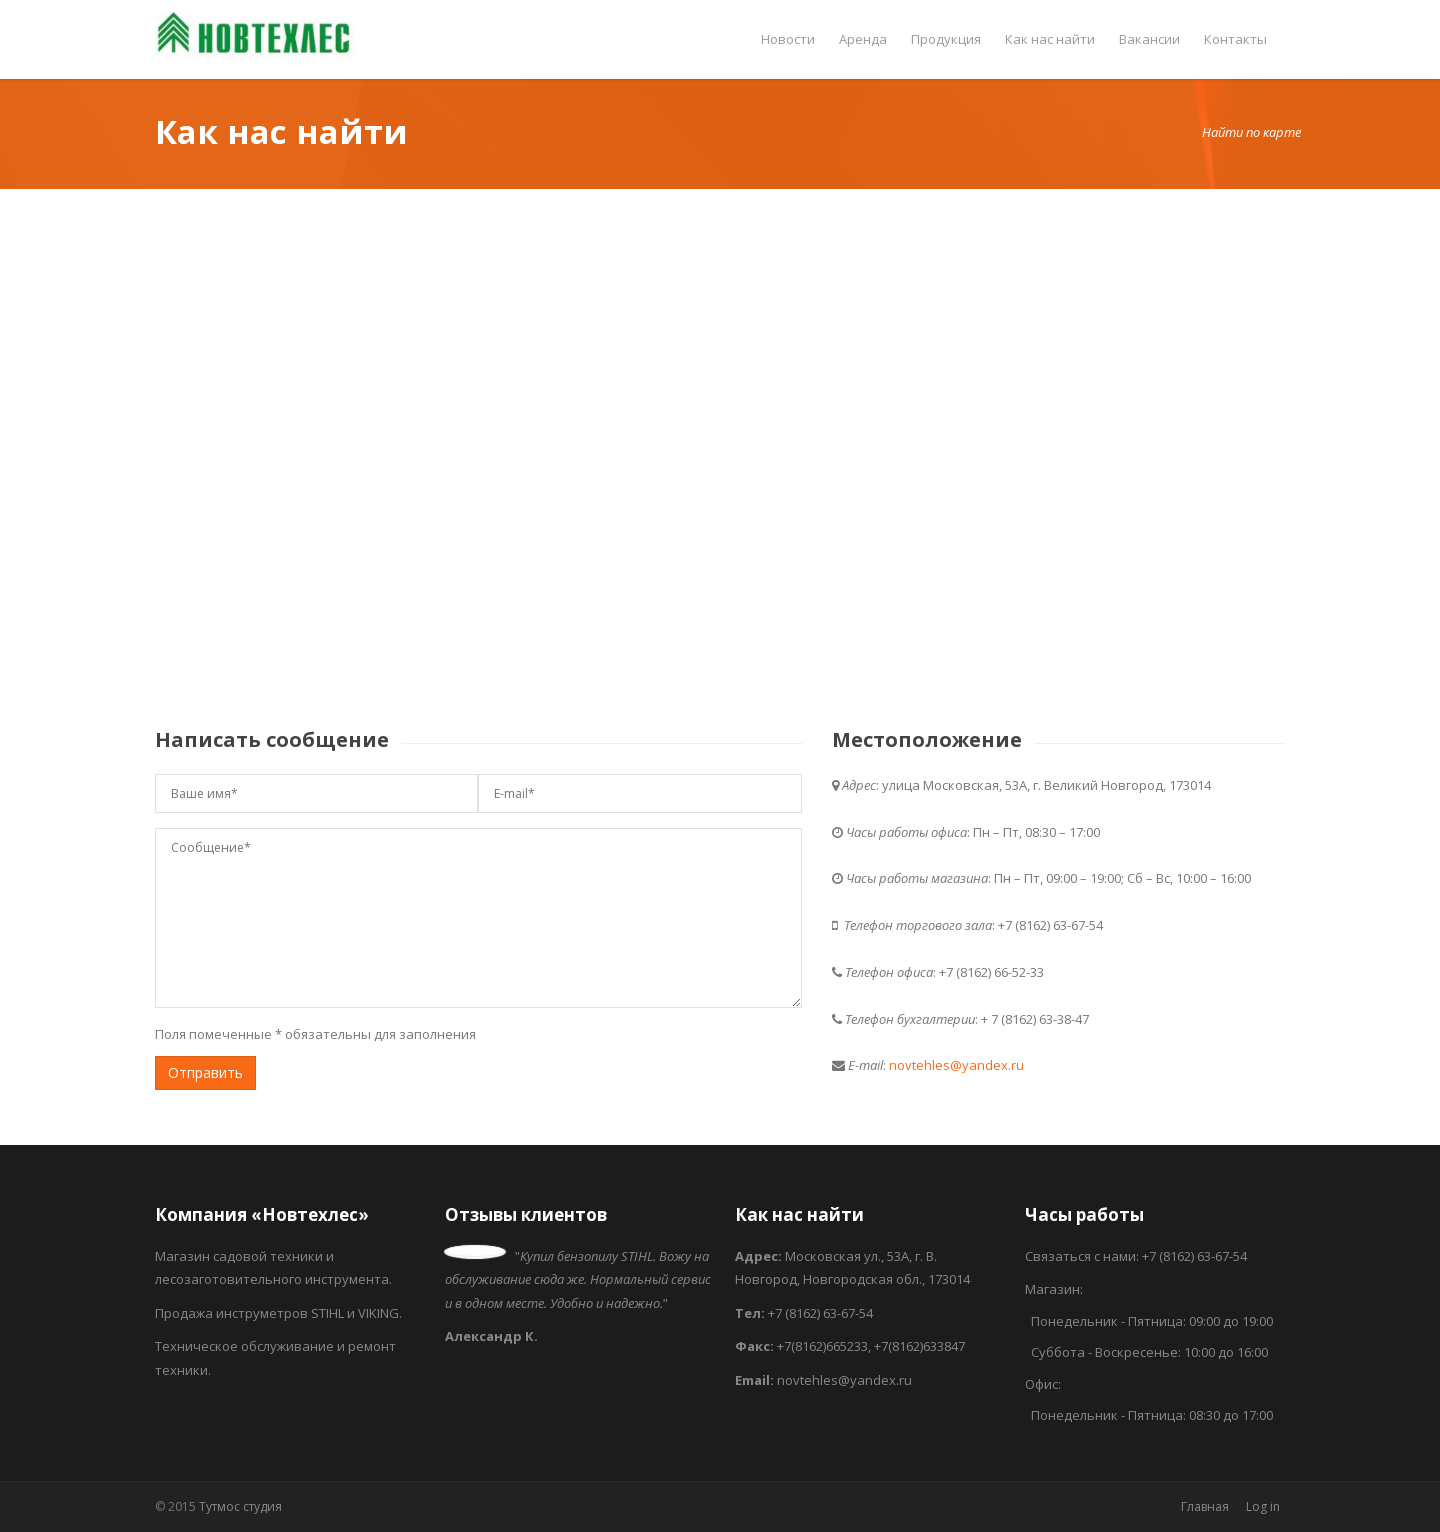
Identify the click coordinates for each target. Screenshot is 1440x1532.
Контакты (1235, 39)
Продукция (946, 39)
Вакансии (1149, 39)
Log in (1263, 1506)
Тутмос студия (240, 1506)
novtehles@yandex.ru (956, 1065)
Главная (1205, 1506)
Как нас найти (1050, 39)
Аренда (863, 39)
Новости (788, 39)
